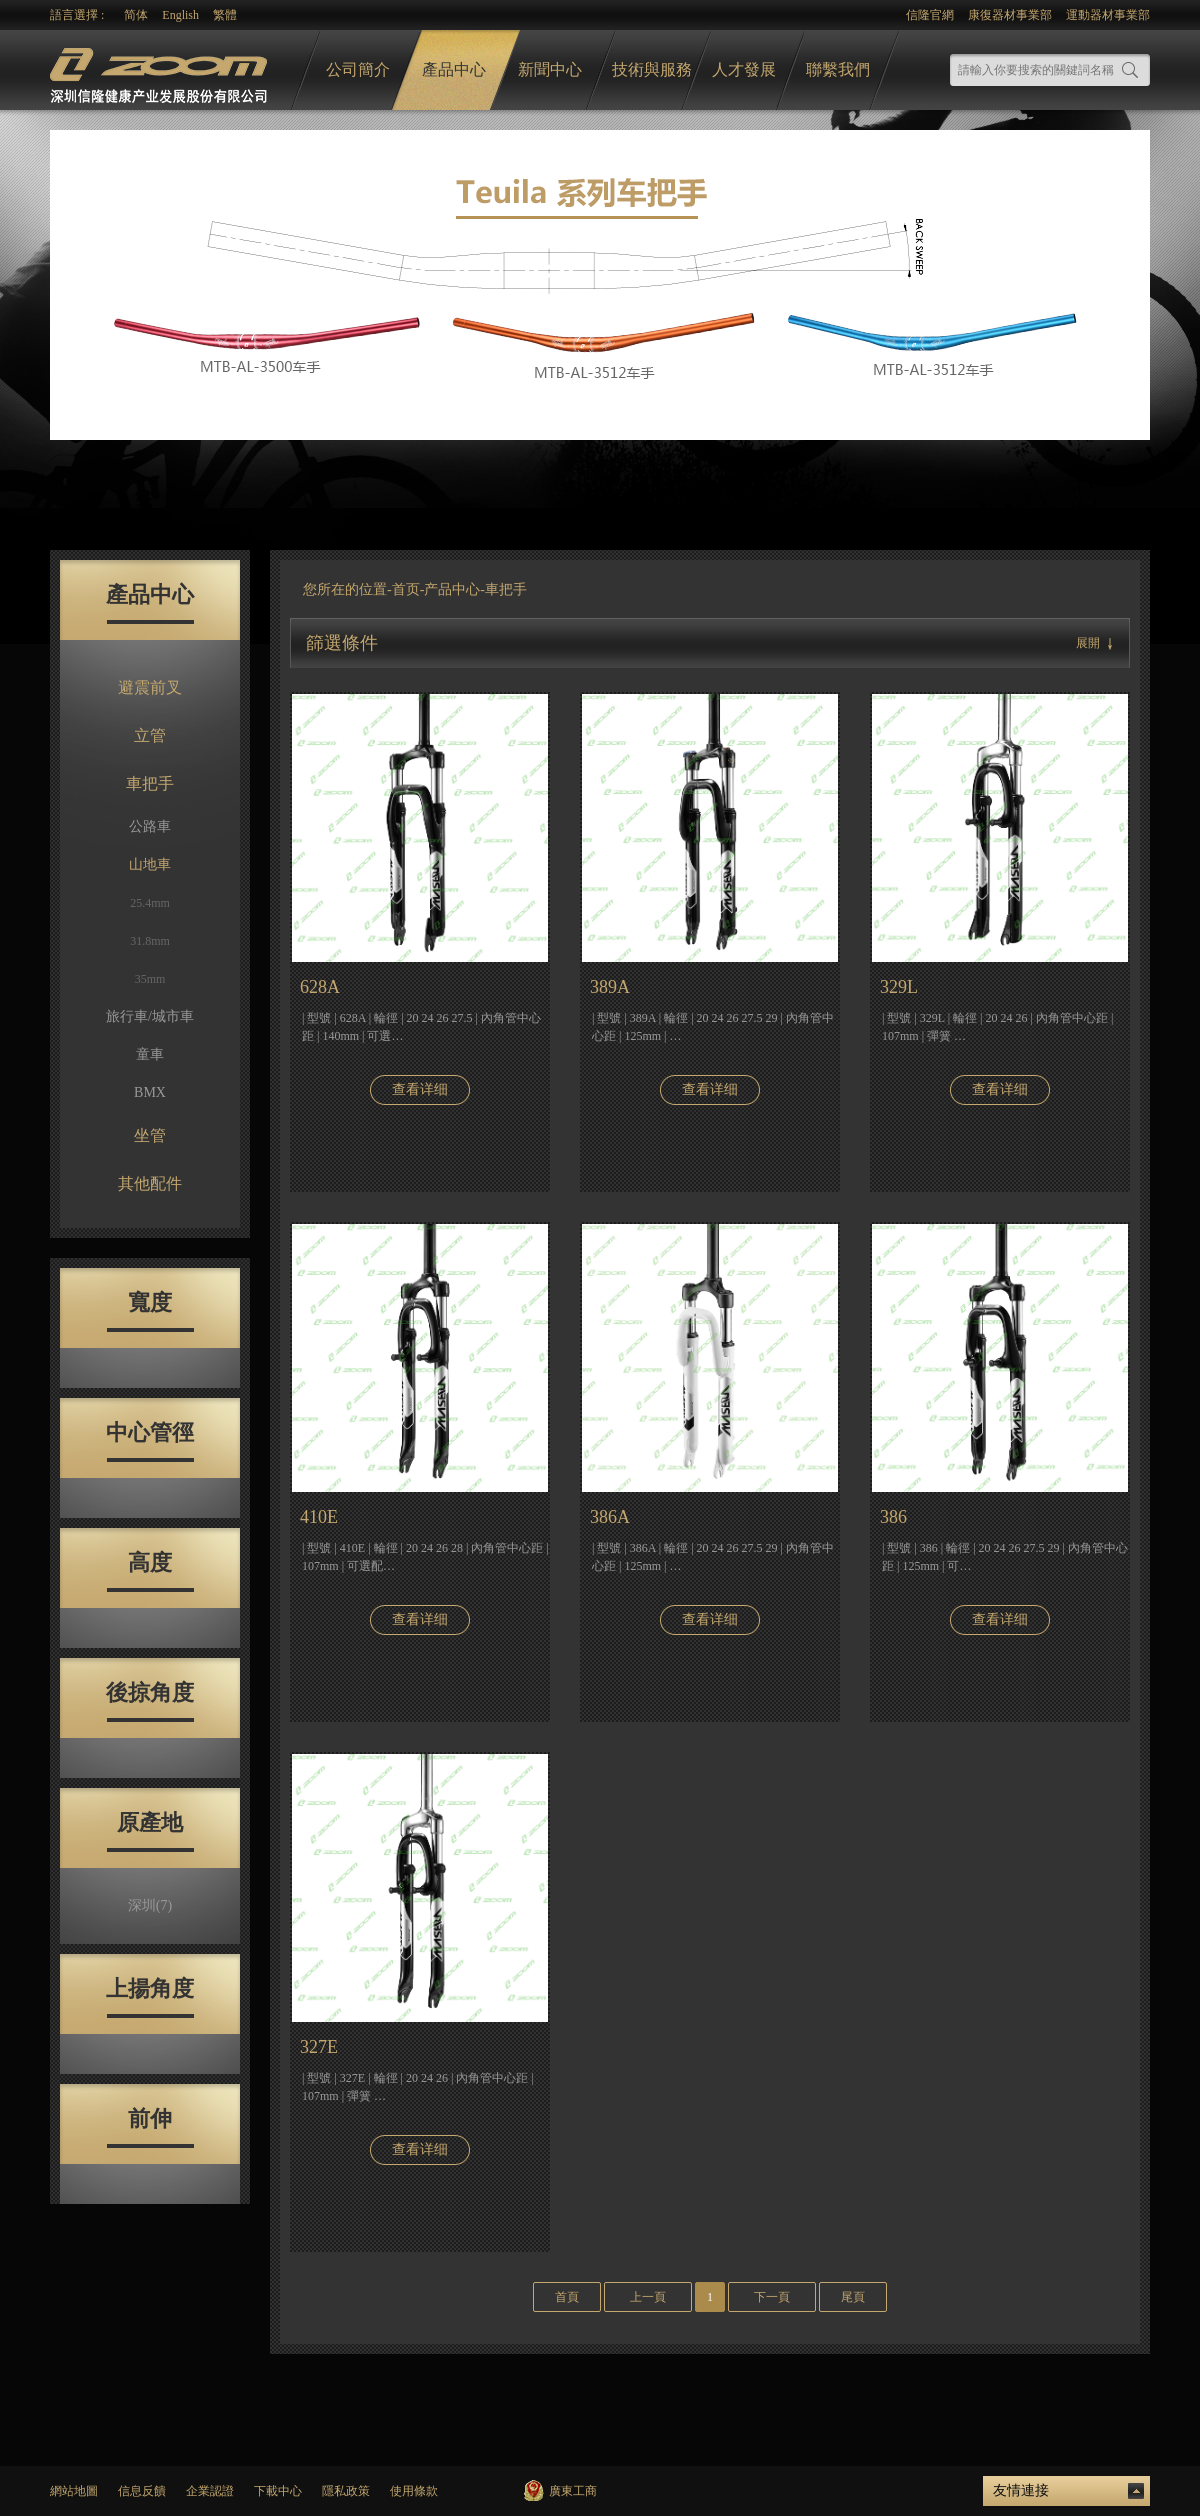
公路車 (150, 826)
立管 (150, 735)
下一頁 (772, 2297)
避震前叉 (150, 687)
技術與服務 (652, 69)
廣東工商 (573, 2491)
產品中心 (454, 69)
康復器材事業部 (1010, 15)
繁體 (225, 15)
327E (319, 2047)
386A (610, 1517)
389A (610, 987)
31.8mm (150, 941)
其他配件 (150, 1183)
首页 (406, 589)
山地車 (150, 864)
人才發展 (744, 69)
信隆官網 (930, 15)
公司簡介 (358, 69)
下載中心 (278, 2491)
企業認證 (210, 2491)
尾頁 (853, 2297)
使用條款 (414, 2491)
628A (320, 987)
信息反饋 (142, 2491)
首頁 (567, 2297)
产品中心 (452, 589)
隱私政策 (346, 2491)
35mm (150, 979)
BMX (150, 1092)
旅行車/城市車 (150, 1016)
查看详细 (420, 1089)
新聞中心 (550, 69)
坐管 (150, 1135)
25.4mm (150, 903)
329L (899, 987)
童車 (150, 1054)
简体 (136, 15)
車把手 (150, 783)
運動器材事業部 (1108, 15)
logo (161, 70)
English (180, 15)
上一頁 (648, 2297)
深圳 (150, 1905)
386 (893, 1517)
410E (319, 1517)
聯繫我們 (838, 69)
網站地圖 (74, 2491)
